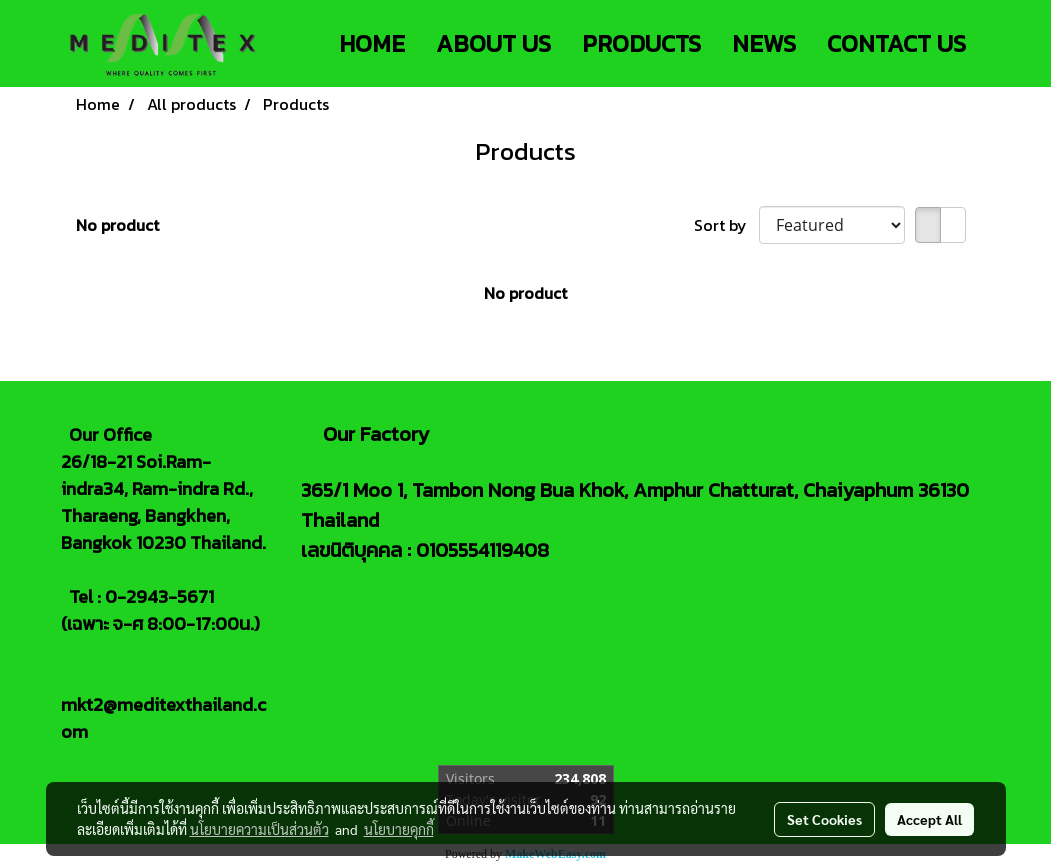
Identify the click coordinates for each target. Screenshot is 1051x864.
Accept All (929, 819)
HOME (372, 43)
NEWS (764, 43)
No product (117, 225)
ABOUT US (493, 43)
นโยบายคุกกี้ (399, 829)
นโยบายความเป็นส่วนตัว (259, 829)
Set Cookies (824, 819)
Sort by (726, 225)
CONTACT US (896, 43)
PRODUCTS (641, 43)
